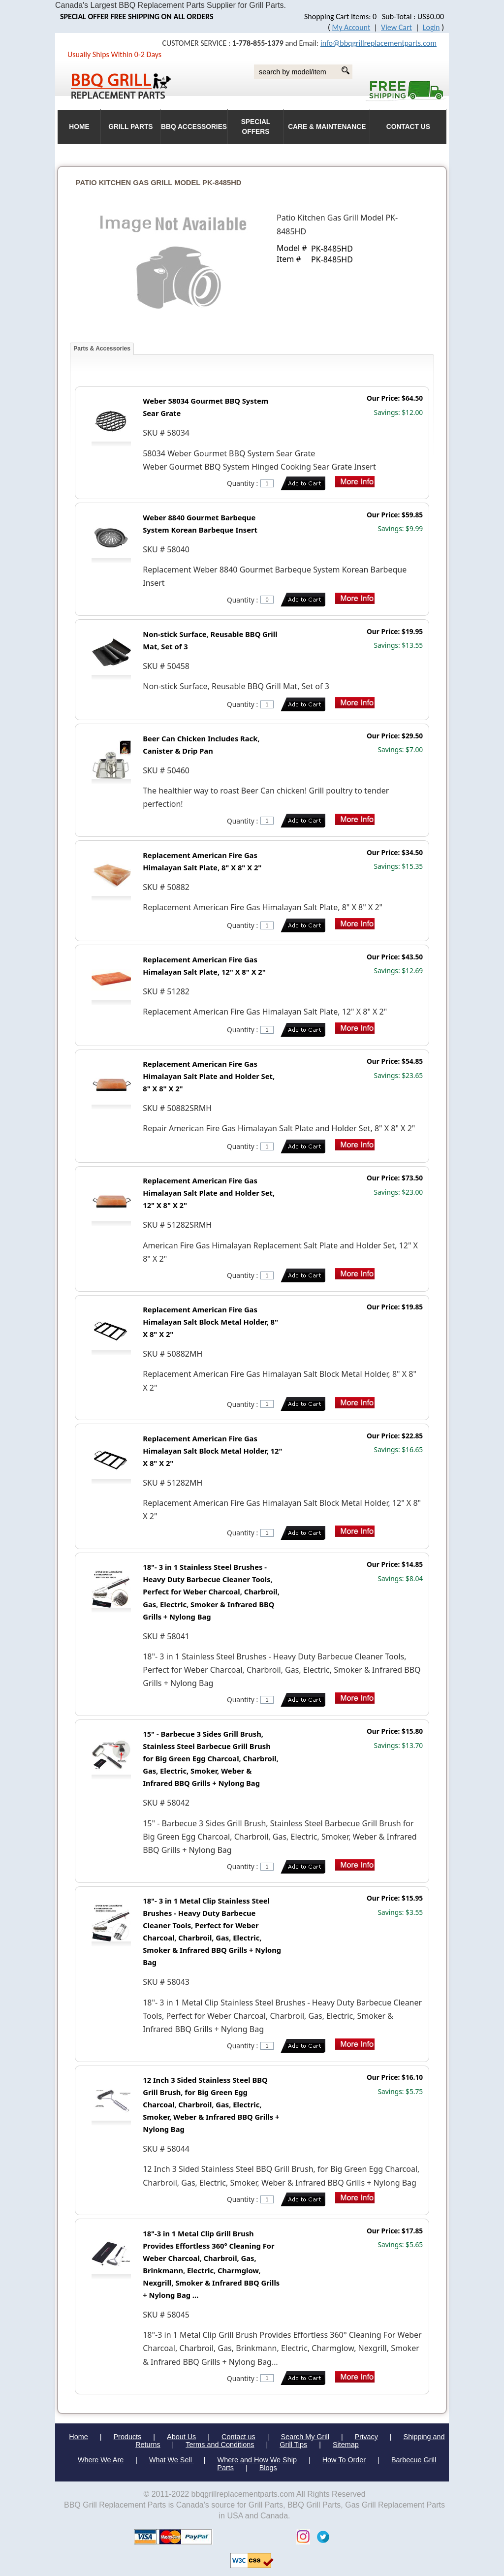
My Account (351, 27)
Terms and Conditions (220, 2445)
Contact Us (408, 126)
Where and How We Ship (257, 2460)
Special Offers (256, 126)
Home (78, 2437)
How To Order (344, 2460)
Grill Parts (130, 126)
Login (431, 27)
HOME (79, 126)
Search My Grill (305, 2437)
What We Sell (171, 2460)
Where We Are (101, 2460)
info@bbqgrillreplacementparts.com (378, 43)
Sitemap (346, 2445)
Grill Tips (293, 2445)
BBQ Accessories (194, 126)
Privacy (366, 2437)
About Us (181, 2437)
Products (128, 2437)
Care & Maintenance (327, 126)
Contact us (238, 2437)
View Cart (396, 27)
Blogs (268, 2468)
